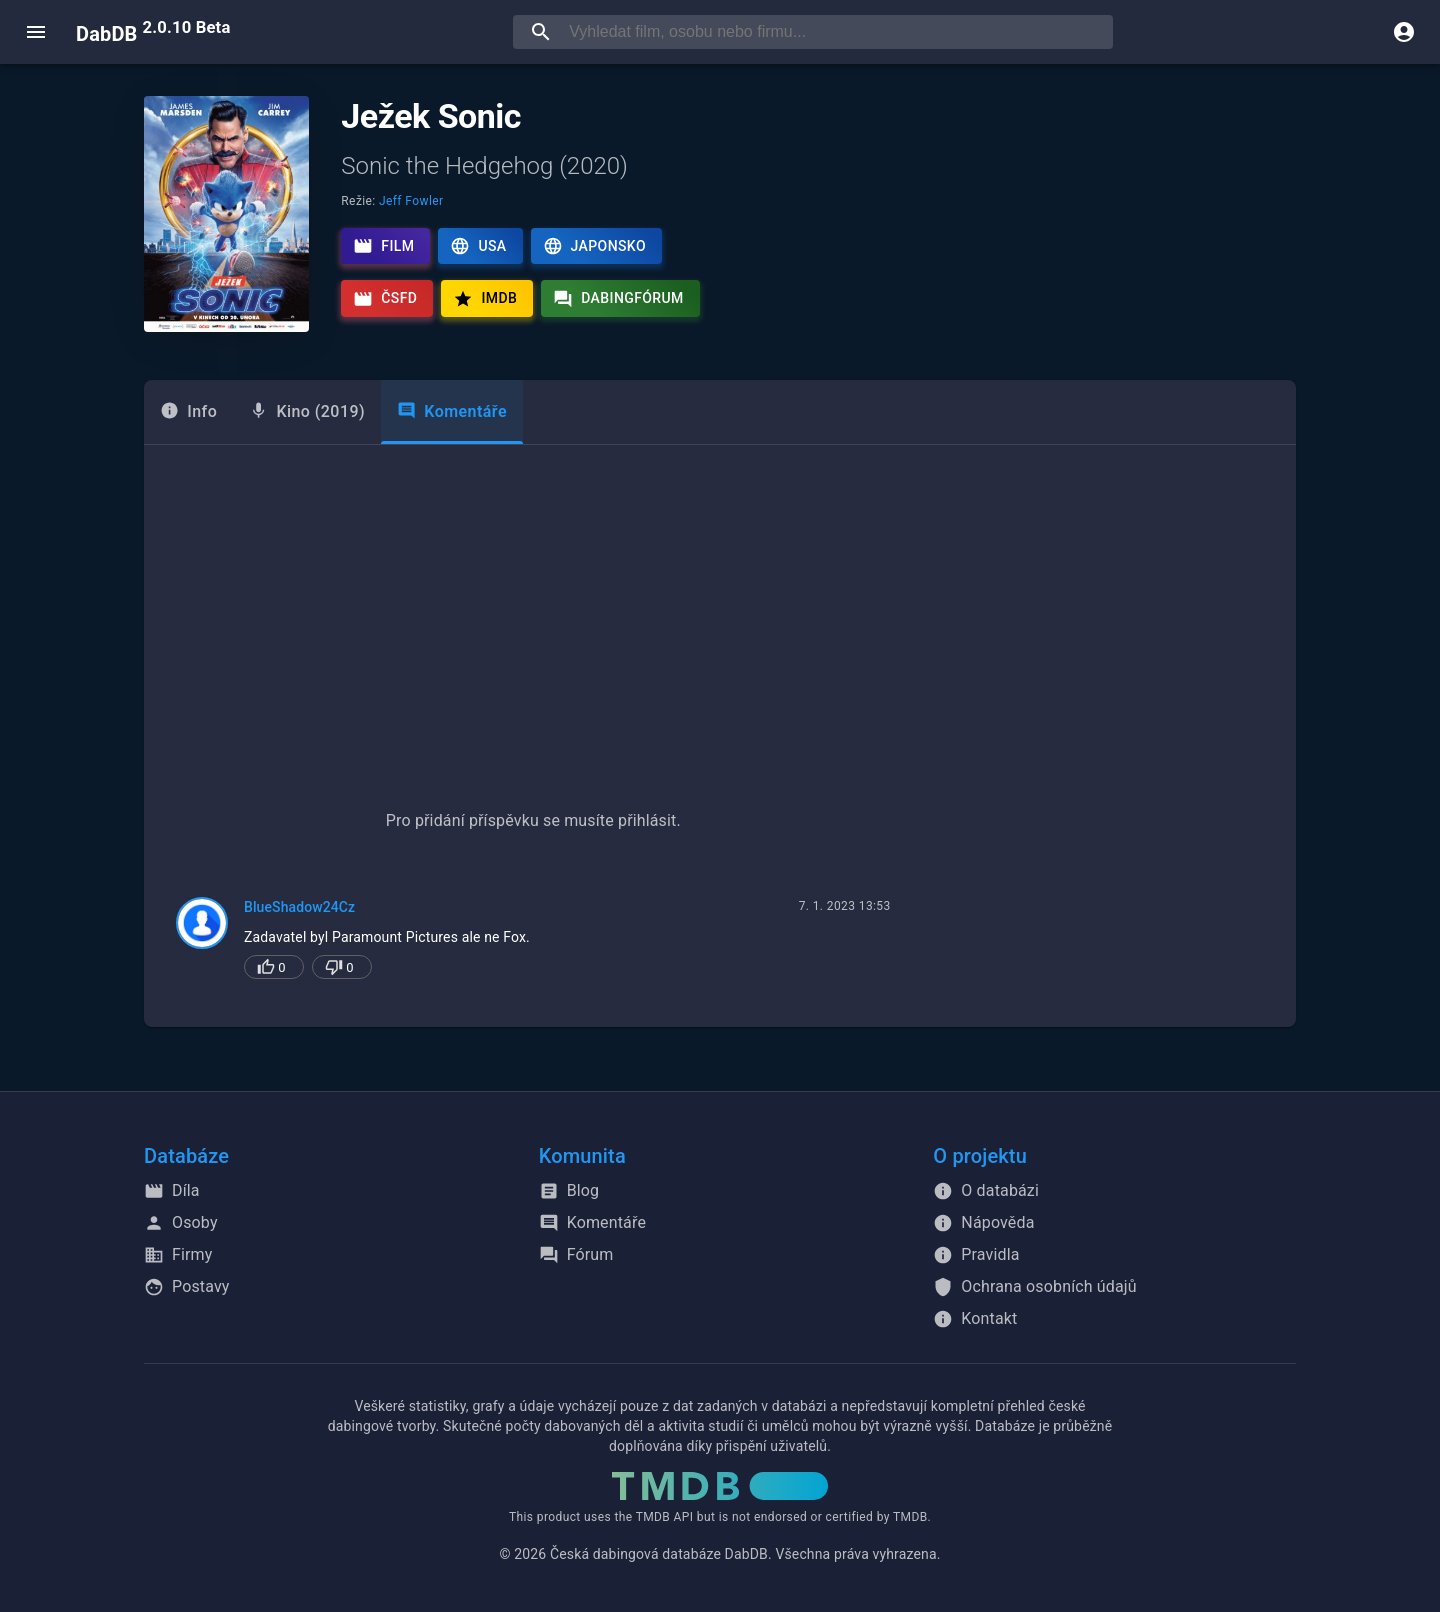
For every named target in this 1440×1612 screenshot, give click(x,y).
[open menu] (36, 32)
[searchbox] (837, 32)
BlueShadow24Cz (299, 907)
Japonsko (594, 246)
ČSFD (385, 299)
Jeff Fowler (411, 201)
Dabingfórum (618, 299)
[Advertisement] (720, 595)
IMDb (485, 299)
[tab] (188, 412)
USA (478, 246)
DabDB (153, 32)
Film (383, 246)
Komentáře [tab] (452, 411)
